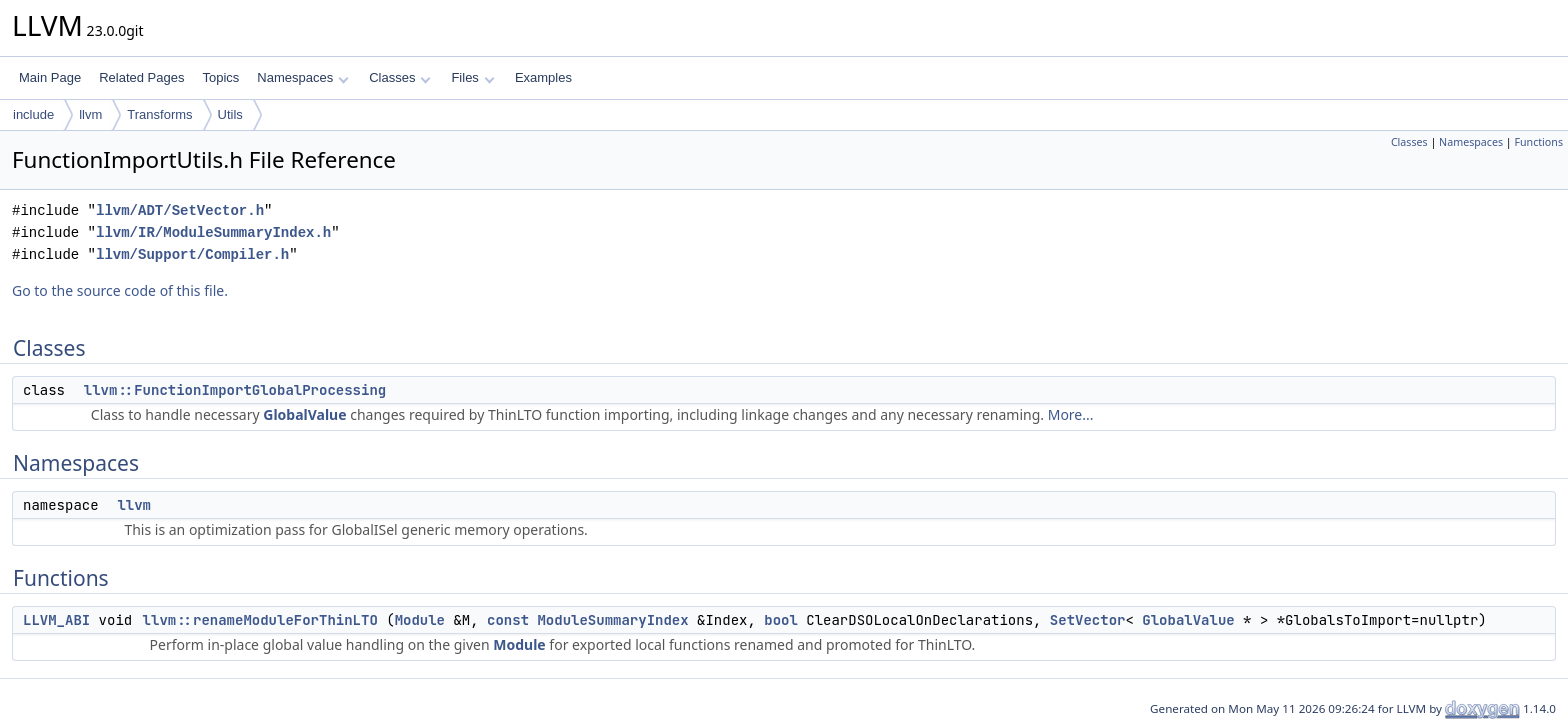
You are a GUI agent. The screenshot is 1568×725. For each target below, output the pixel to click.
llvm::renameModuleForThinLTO (260, 620)
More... (1071, 414)
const (508, 620)
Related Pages (141, 77)
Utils (230, 114)
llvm (90, 114)
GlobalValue (304, 414)
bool (781, 620)
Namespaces (302, 77)
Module (420, 620)
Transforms (159, 114)
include (33, 114)
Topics (220, 77)
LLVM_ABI (56, 620)
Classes (400, 77)
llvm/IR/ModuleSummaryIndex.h (213, 232)
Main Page (50, 77)
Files (472, 77)
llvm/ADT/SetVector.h (180, 210)
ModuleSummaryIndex (612, 620)
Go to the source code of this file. (120, 290)
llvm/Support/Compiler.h (192, 254)
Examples (543, 77)
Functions (1538, 142)
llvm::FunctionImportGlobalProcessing (235, 390)
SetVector (1088, 620)
